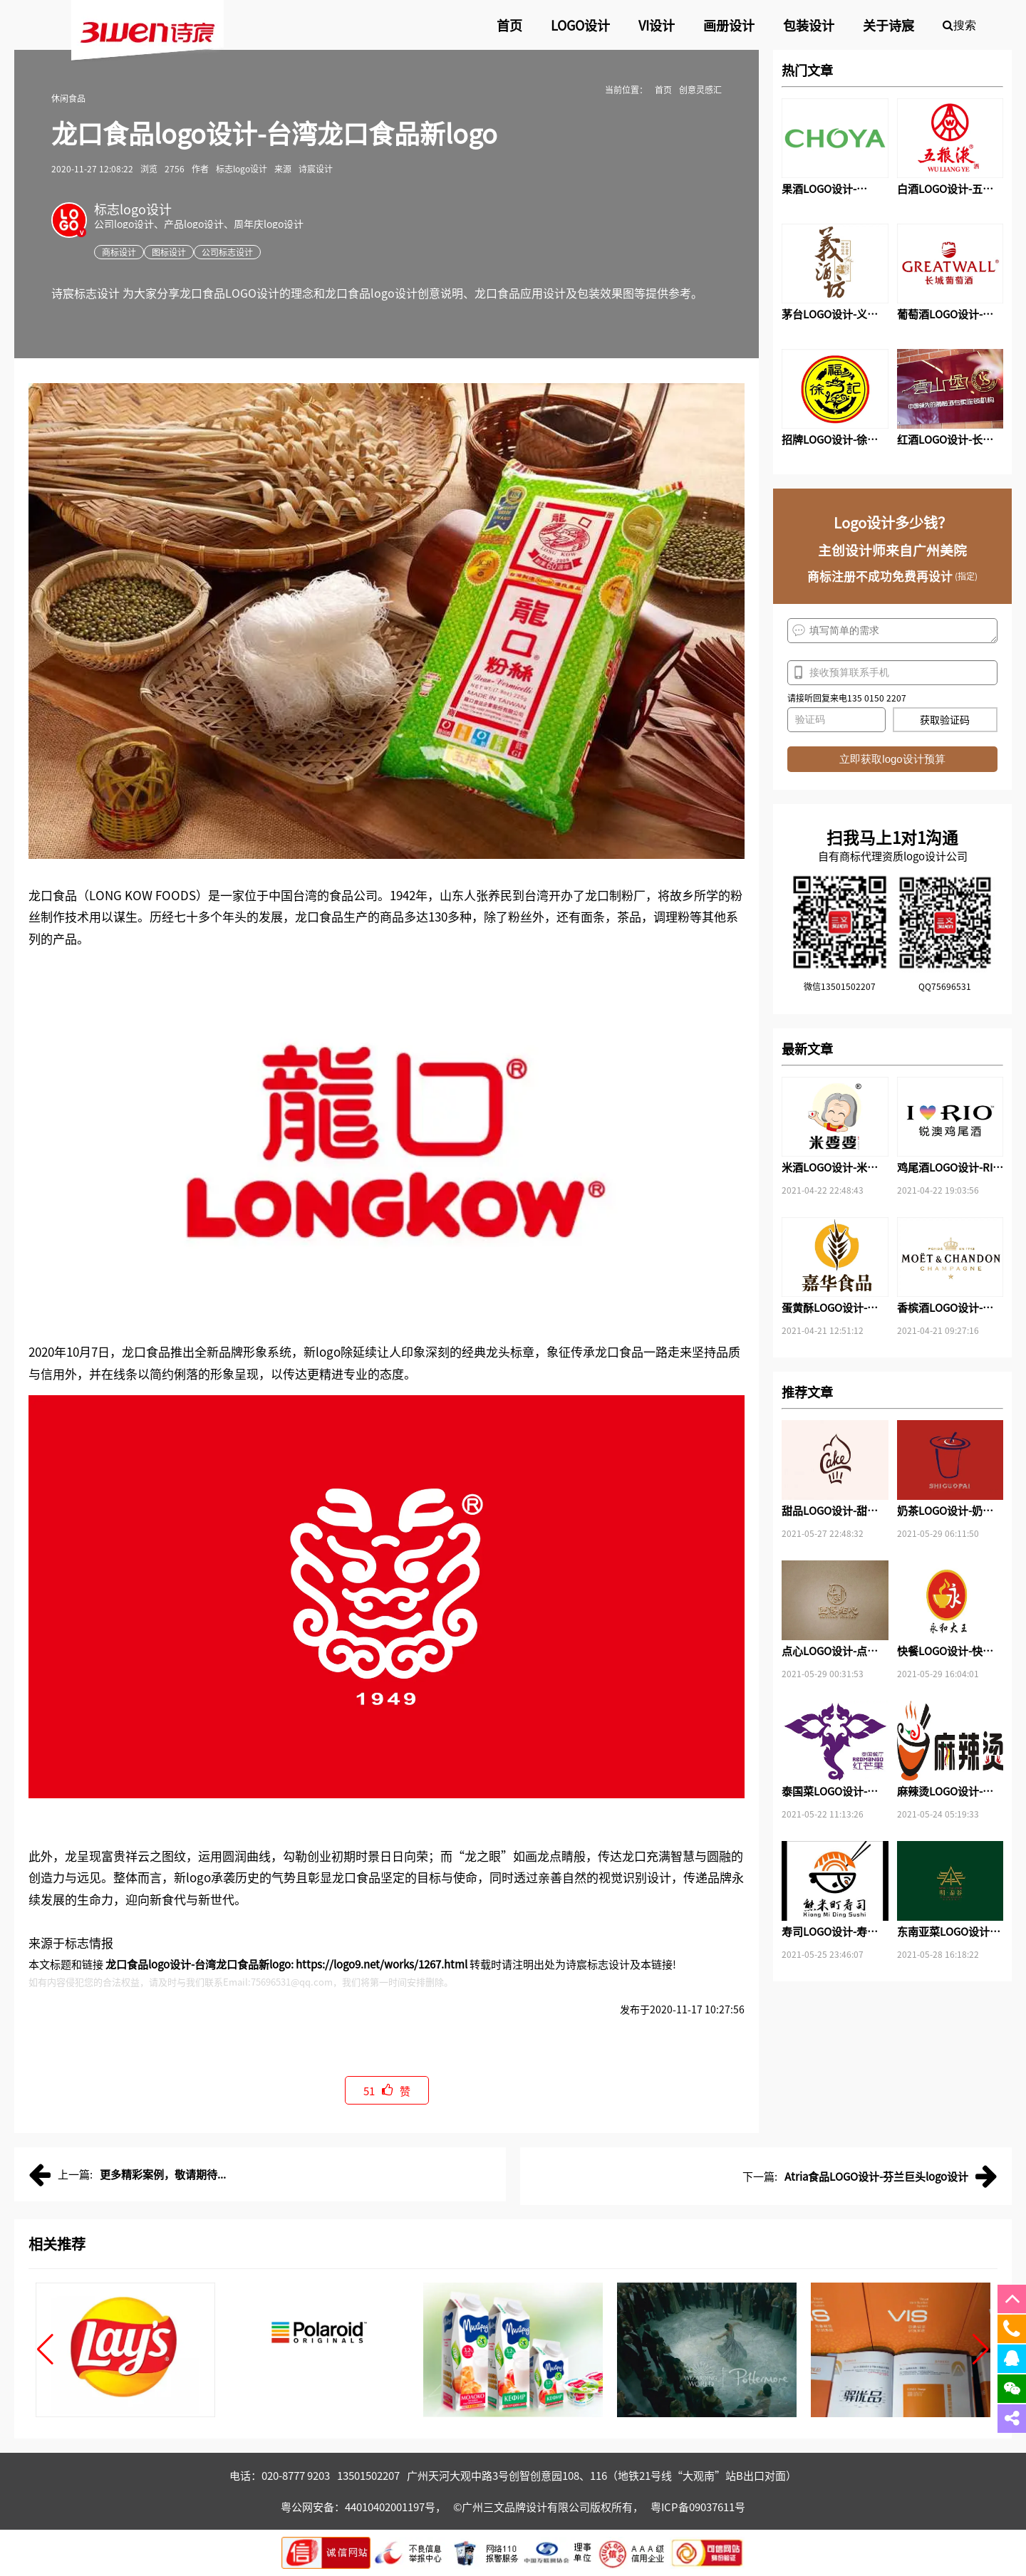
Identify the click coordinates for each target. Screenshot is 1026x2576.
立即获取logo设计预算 (892, 759)
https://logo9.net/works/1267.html (381, 1963)
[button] (45, 2349)
